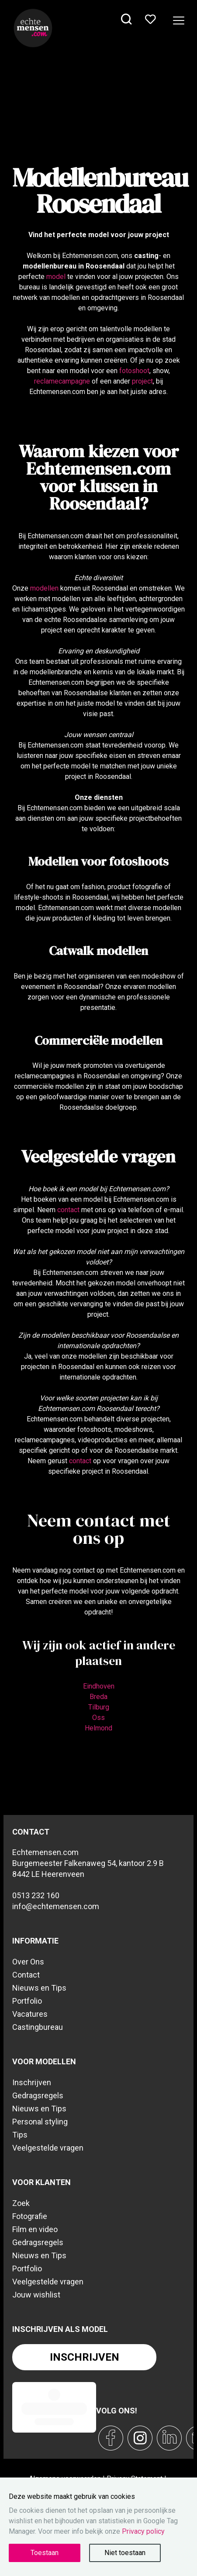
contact (68, 1210)
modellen (44, 588)
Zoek (21, 2203)
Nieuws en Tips (39, 1987)
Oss (98, 1717)
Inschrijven (31, 2082)
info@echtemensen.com (55, 1906)
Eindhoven (98, 1686)
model (56, 276)
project (142, 381)
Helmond (98, 1728)
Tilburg (98, 1707)
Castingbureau (37, 2027)
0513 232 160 (35, 1895)
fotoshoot (134, 371)
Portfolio (27, 2000)
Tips (20, 2134)
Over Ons (28, 1961)
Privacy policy (143, 2531)
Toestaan (45, 2553)
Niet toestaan (124, 2553)
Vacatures (30, 2014)
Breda (98, 1696)
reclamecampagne (62, 381)
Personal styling (40, 2121)
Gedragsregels (37, 2095)
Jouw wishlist (36, 2294)
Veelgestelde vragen (47, 2147)
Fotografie (29, 2216)
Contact (26, 1974)
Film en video (35, 2229)
